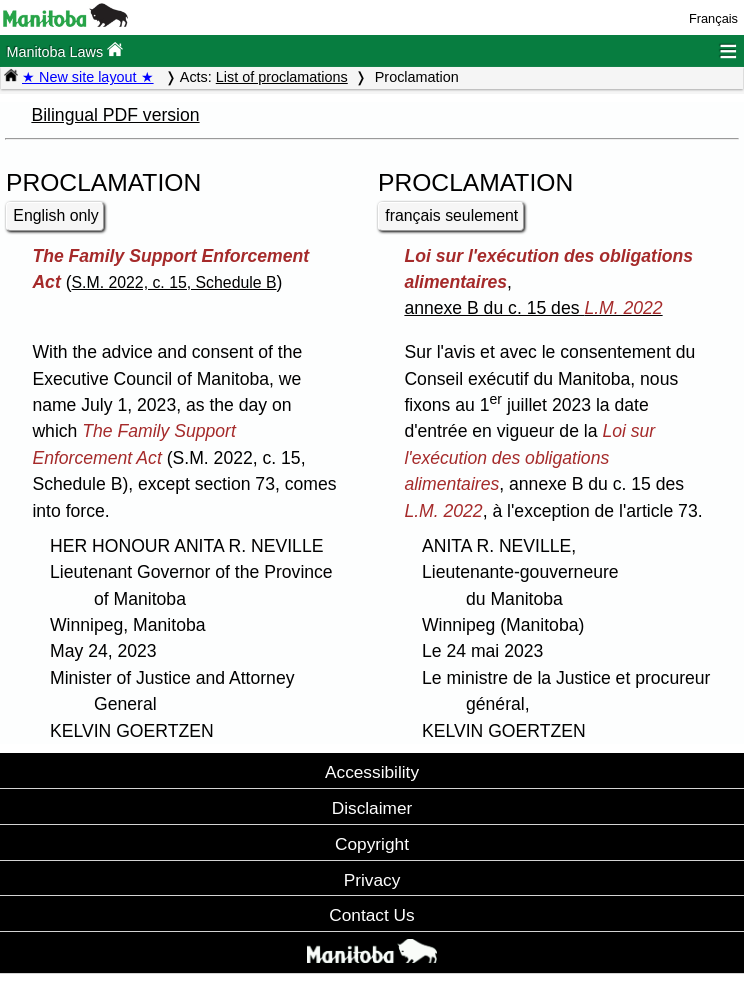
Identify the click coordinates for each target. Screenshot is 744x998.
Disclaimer (372, 808)
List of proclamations (282, 77)
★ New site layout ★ (88, 77)
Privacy (372, 880)
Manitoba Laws (64, 50)
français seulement (451, 215)
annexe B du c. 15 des (533, 308)
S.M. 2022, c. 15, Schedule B (174, 282)
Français (713, 18)
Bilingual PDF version (115, 115)
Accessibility (372, 772)
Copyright (372, 844)
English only (55, 215)
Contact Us (371, 915)
